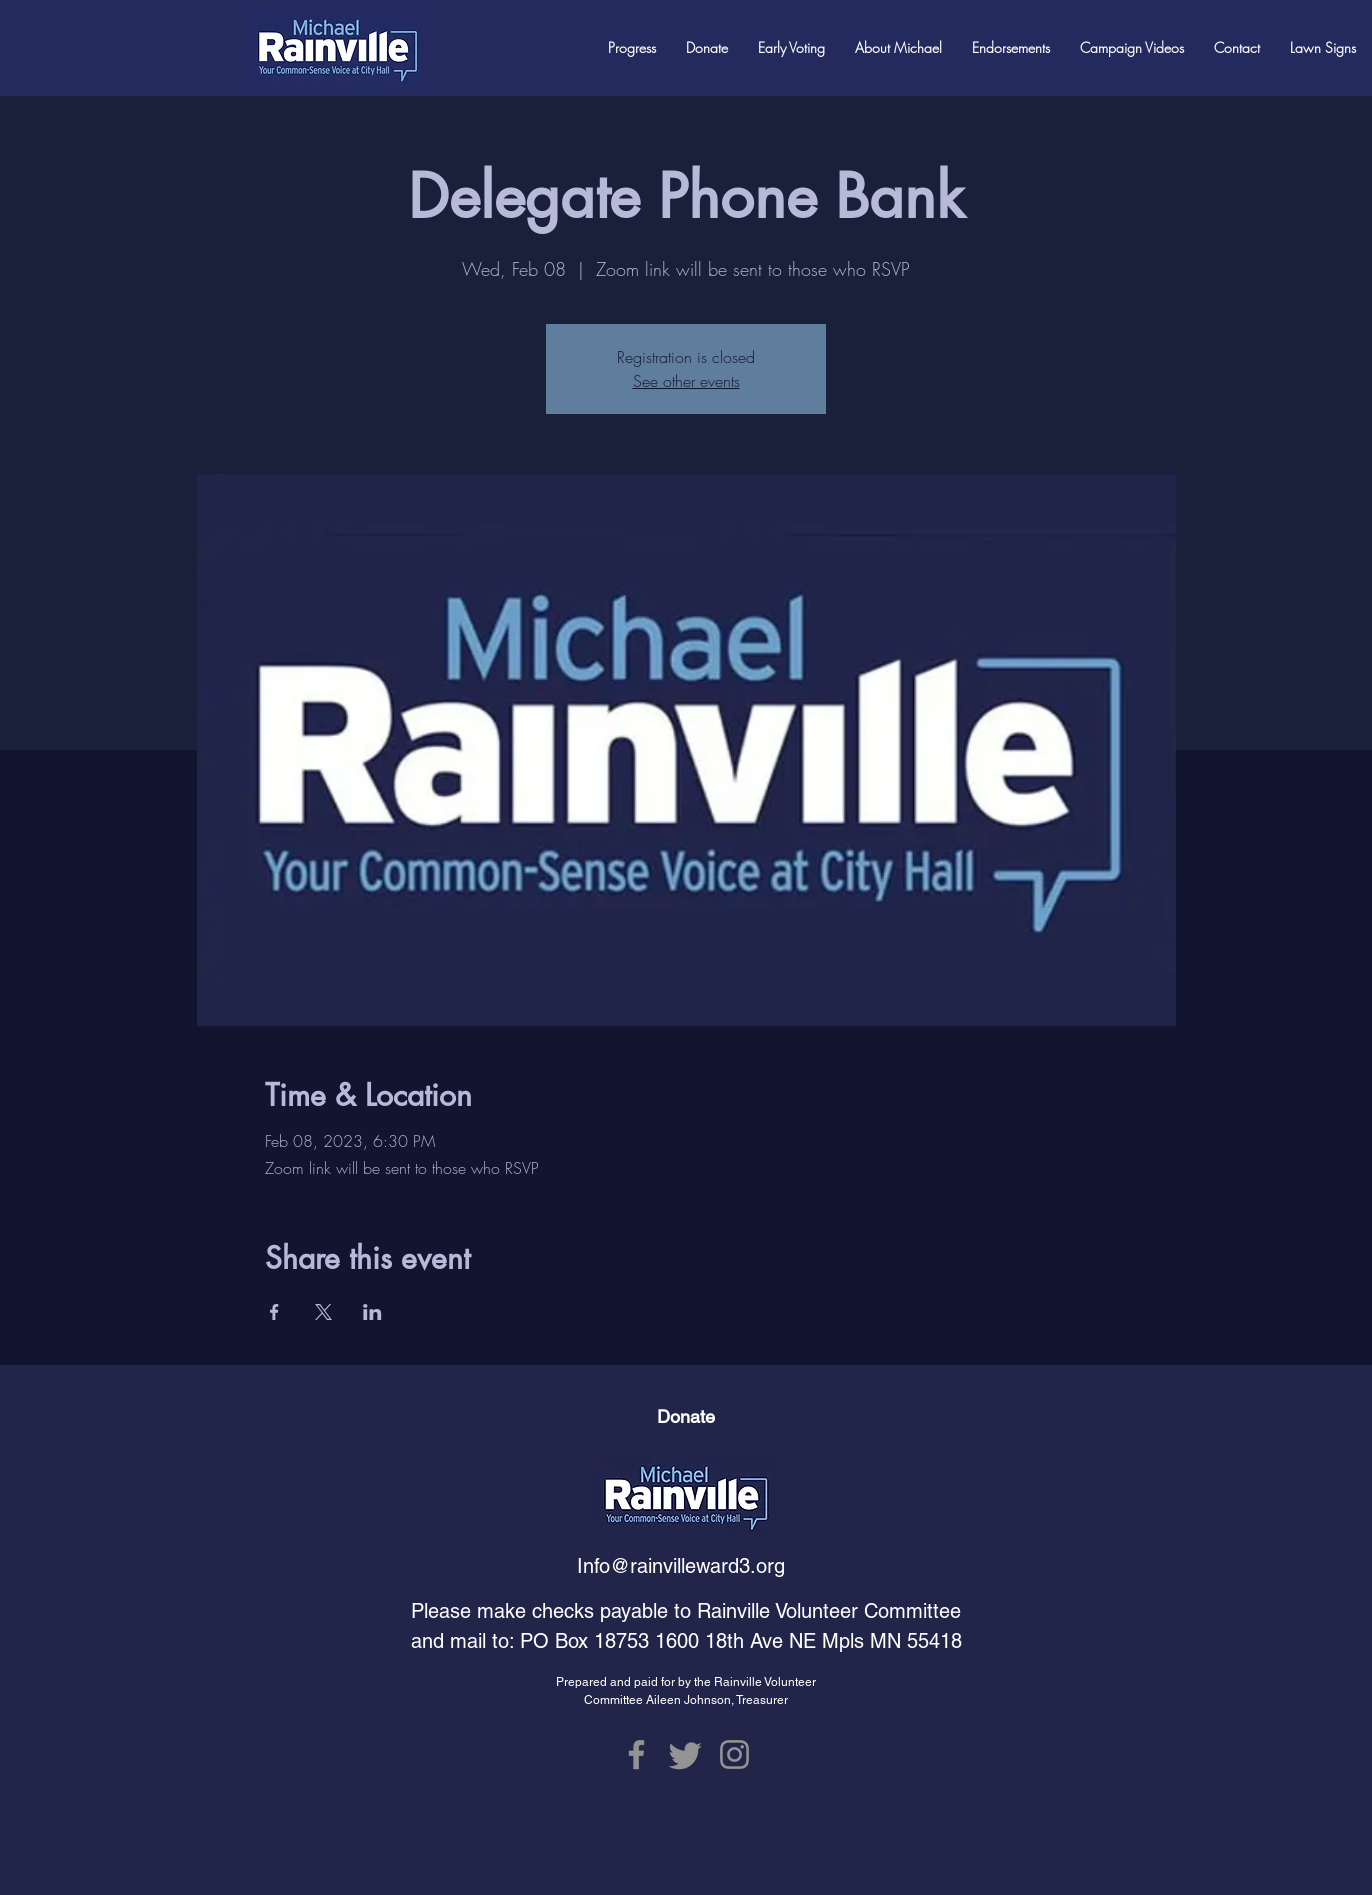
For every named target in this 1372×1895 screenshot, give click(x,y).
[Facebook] (636, 1754)
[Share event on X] (323, 1312)
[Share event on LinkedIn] (372, 1312)
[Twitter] (685, 1754)
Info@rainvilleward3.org (681, 1566)
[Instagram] (734, 1754)
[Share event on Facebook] (274, 1312)
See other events (686, 381)
